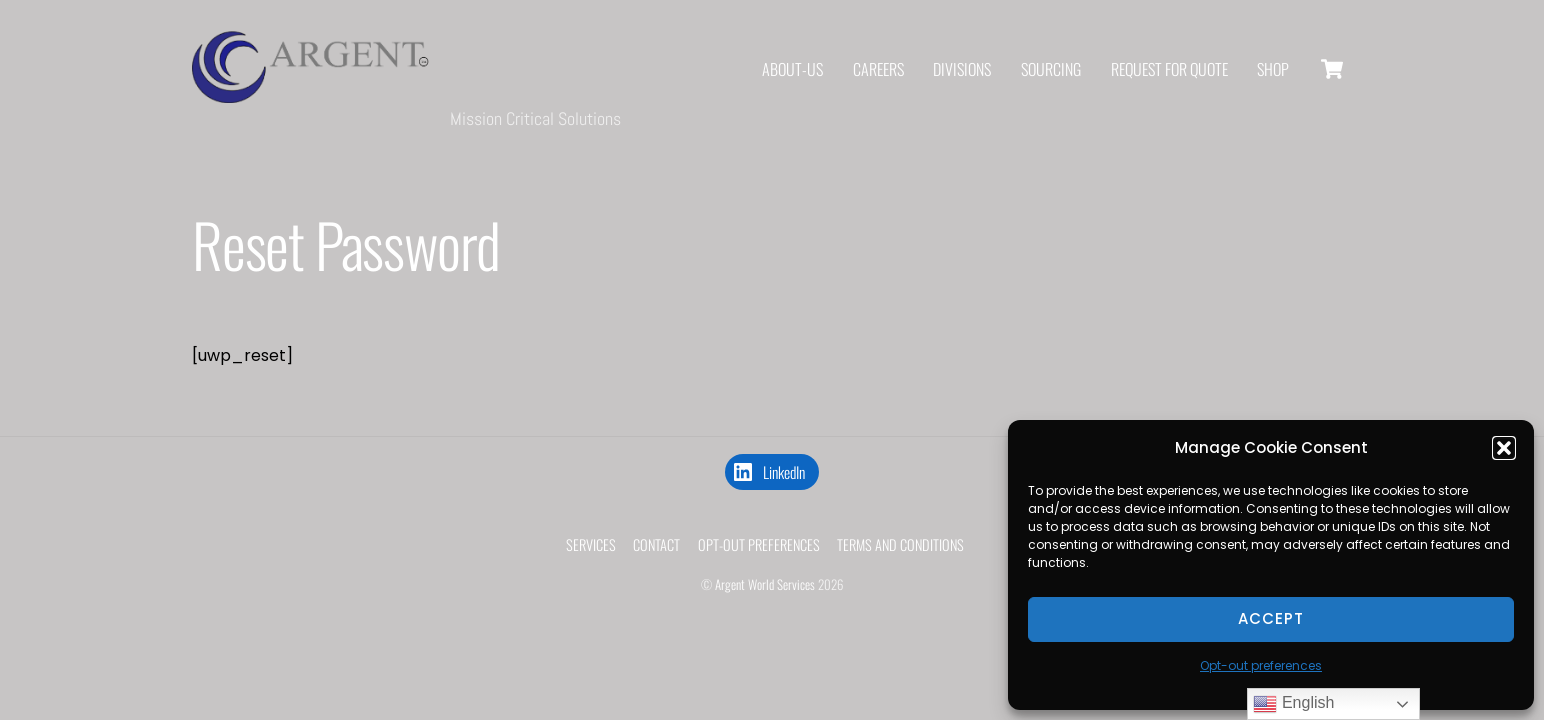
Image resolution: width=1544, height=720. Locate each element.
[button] (1504, 448)
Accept (1271, 618)
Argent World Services (765, 587)
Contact (656, 547)
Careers (878, 70)
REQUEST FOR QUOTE (1169, 70)
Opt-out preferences (1261, 665)
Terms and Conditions (900, 547)
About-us (792, 70)
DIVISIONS (962, 70)
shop (1273, 70)
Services (591, 547)
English (1293, 704)
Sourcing (1051, 70)
